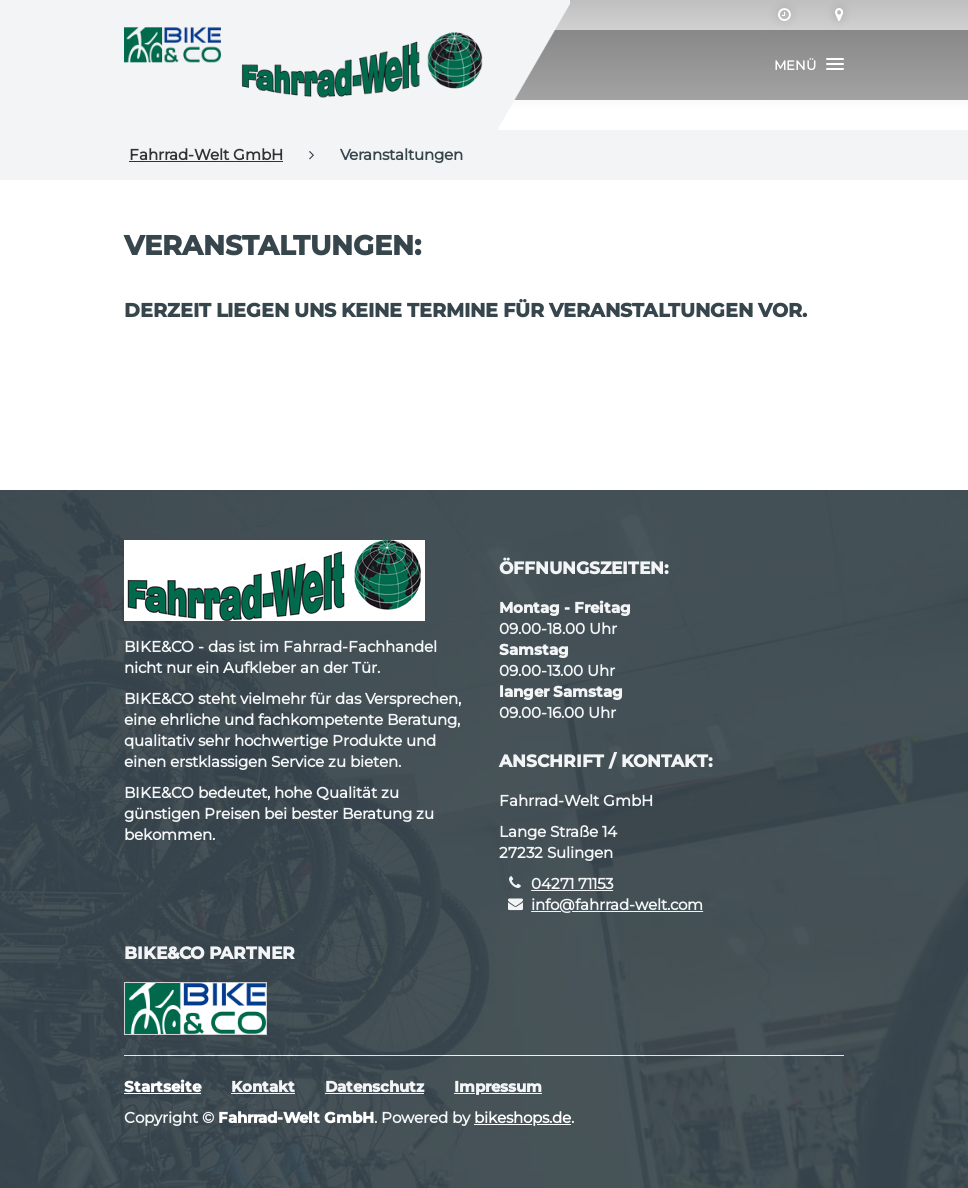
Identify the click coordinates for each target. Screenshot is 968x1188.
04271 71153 (572, 883)
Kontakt (263, 1086)
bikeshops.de (522, 1117)
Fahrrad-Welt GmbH (206, 154)
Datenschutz (374, 1086)
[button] (809, 65)
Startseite (162, 1086)
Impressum (498, 1086)
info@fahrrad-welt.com (617, 904)
